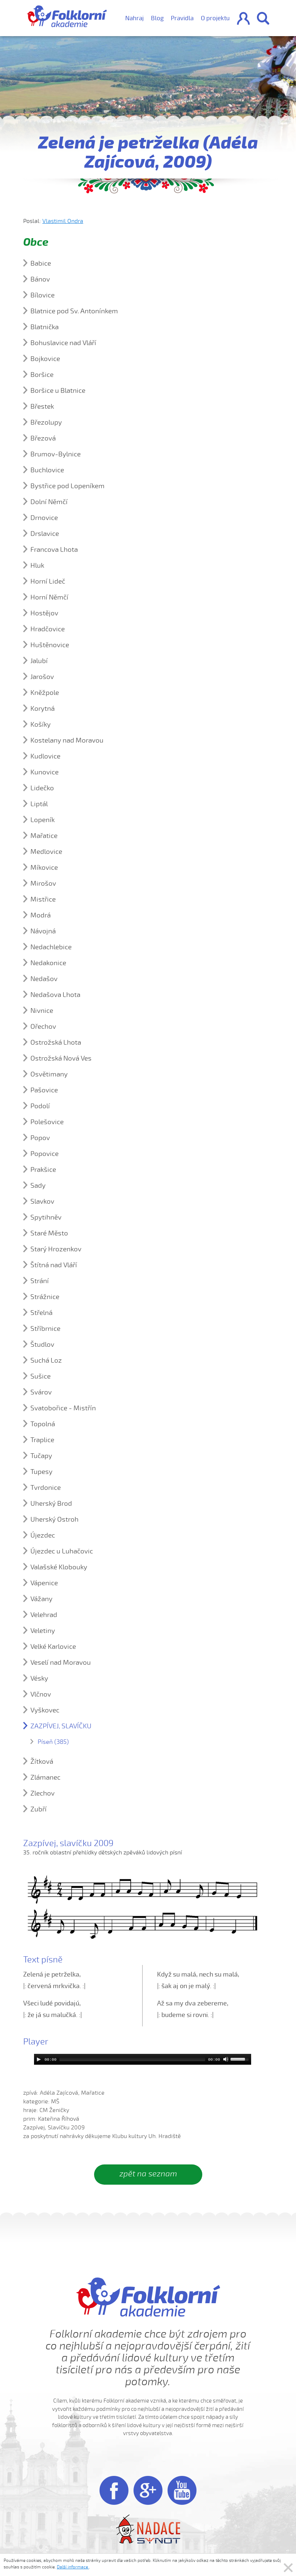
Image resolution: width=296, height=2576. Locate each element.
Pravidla (182, 18)
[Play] (39, 2059)
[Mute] (226, 2059)
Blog (157, 18)
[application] (142, 2059)
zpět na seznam (148, 2174)
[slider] (132, 2059)
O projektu (215, 18)
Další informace (73, 2566)
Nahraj (134, 18)
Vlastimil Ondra (62, 221)
